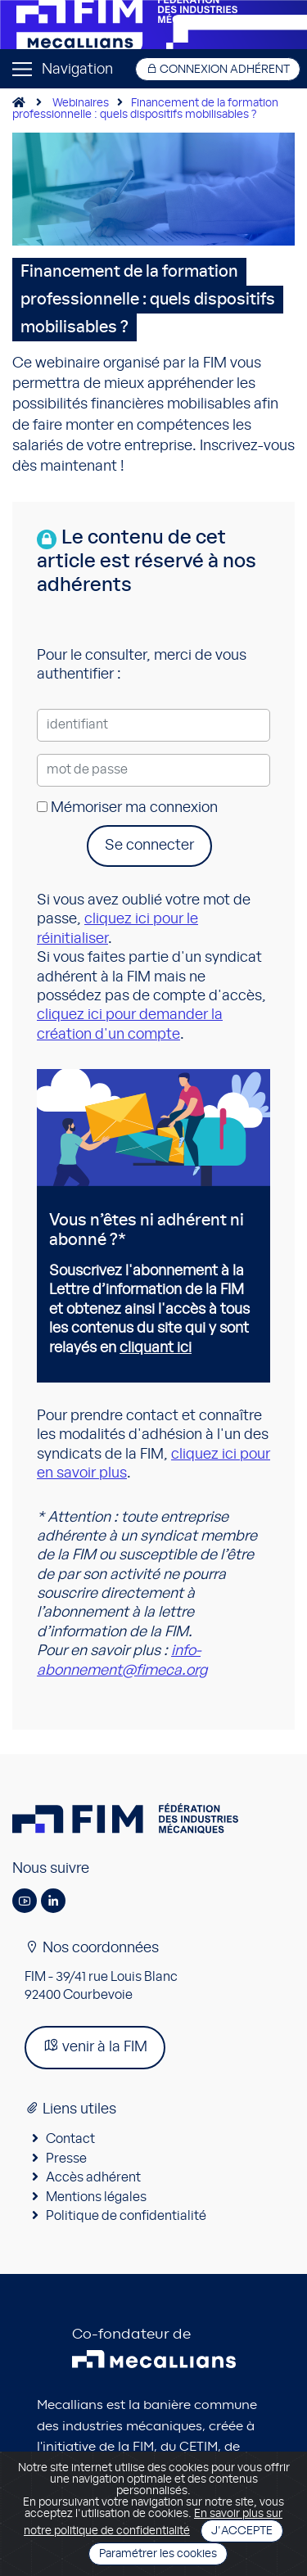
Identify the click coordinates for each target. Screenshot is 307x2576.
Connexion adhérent (218, 69)
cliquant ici (156, 1348)
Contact (70, 2138)
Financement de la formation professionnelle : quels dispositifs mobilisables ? (145, 108)
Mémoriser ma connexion (127, 808)
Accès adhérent (93, 2177)
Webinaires (80, 103)
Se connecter (149, 845)
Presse (66, 2158)
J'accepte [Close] (242, 2531)
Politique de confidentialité (126, 2215)
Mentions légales (96, 2197)
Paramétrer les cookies (158, 2554)
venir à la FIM (95, 2046)
